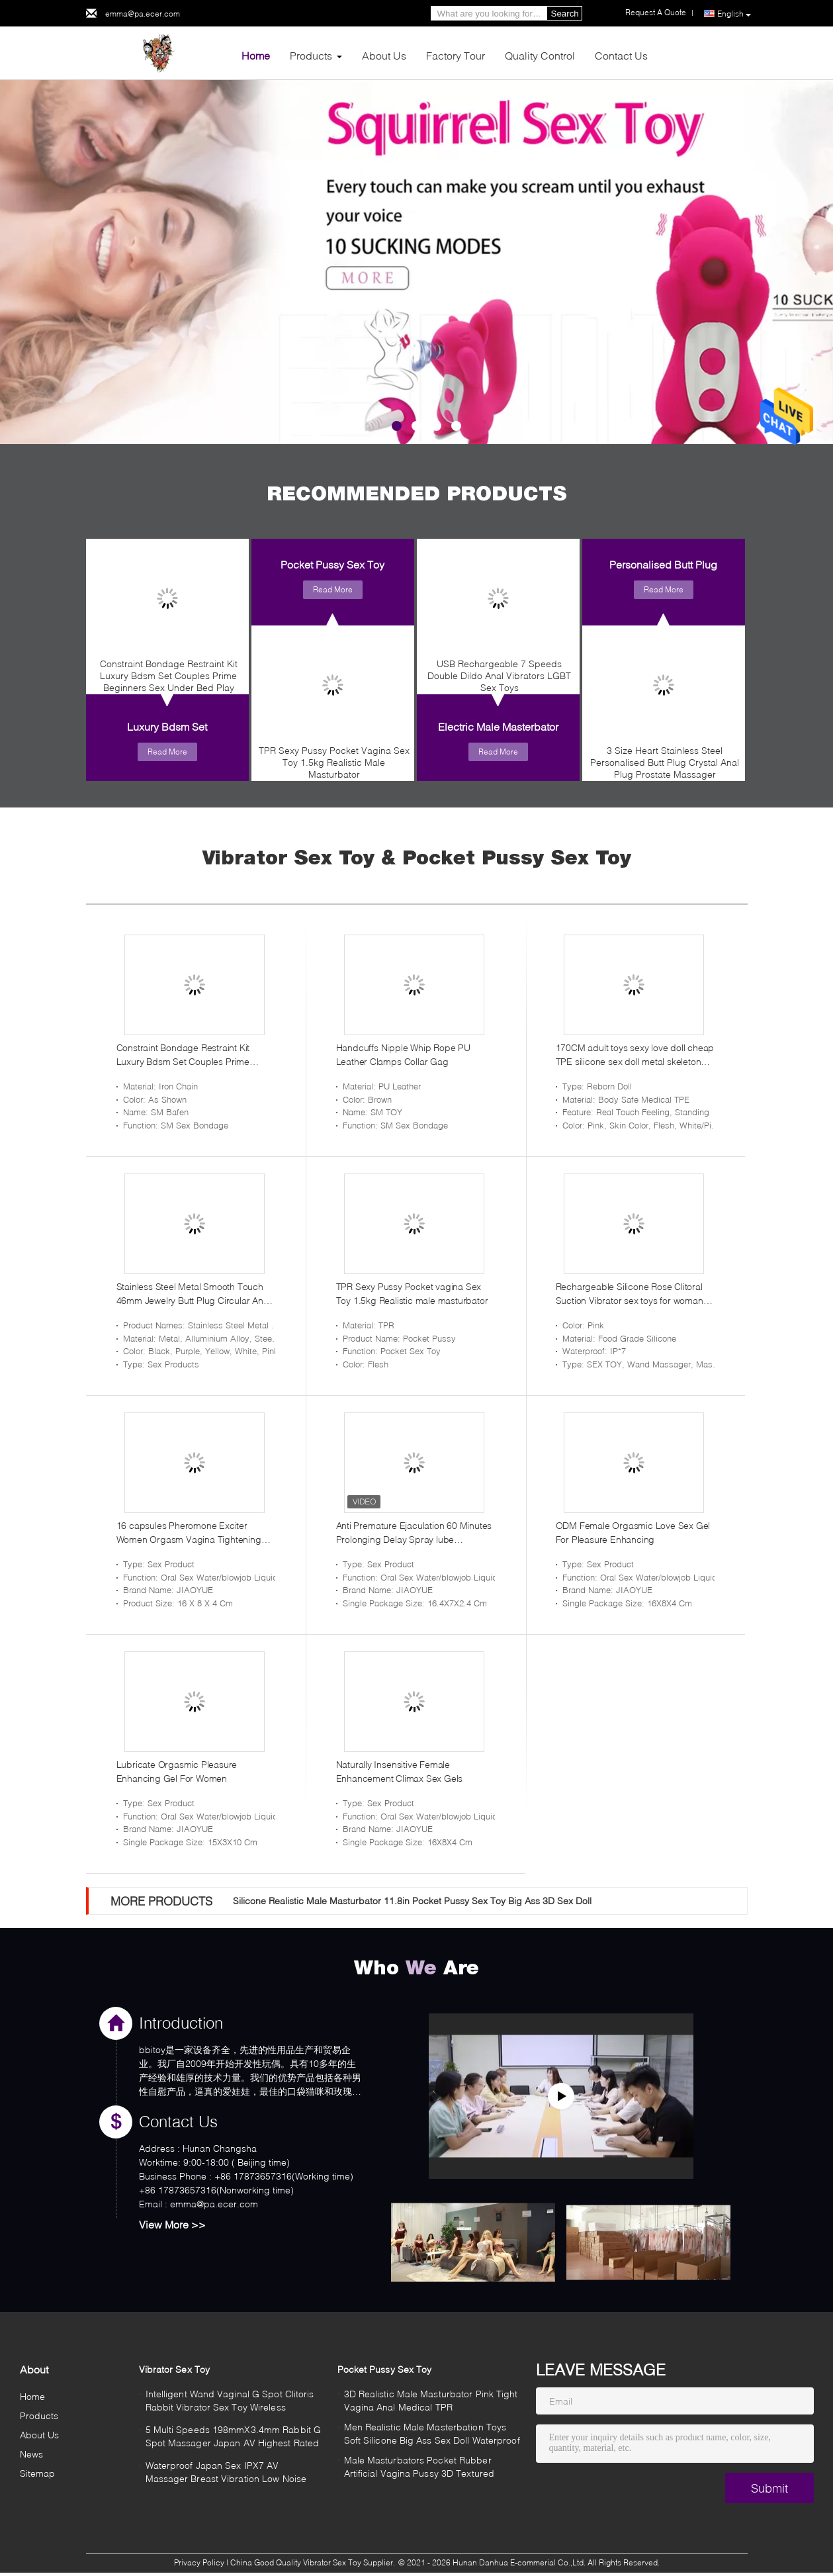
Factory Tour (455, 55)
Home (255, 55)
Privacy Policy (199, 2562)
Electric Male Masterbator (498, 726)
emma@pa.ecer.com (142, 14)
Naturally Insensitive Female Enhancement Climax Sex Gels (399, 1771)
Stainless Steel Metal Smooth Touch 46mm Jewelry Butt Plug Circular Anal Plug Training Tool (193, 1294)
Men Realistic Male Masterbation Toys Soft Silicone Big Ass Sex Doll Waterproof (432, 2433)
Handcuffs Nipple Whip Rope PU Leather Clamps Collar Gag (403, 1054)
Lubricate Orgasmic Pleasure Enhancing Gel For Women (177, 1771)
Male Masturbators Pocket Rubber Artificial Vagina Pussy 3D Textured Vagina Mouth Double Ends (419, 2468)
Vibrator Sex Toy (174, 2369)
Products (311, 55)
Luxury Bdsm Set (167, 726)
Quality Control (540, 55)
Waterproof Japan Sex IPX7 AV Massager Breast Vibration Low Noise (226, 2472)
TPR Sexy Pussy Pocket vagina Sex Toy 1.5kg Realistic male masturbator (412, 1293)
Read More (167, 752)
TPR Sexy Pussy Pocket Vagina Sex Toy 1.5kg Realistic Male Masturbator (334, 762)
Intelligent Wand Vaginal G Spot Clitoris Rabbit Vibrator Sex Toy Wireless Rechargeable (230, 2402)
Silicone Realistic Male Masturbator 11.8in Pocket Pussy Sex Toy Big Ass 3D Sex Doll (412, 1900)
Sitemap (38, 2473)
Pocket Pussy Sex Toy (332, 564)
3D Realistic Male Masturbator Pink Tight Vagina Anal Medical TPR (431, 2400)
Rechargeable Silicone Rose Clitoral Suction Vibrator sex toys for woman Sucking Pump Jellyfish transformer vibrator (629, 1294)
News (31, 2454)
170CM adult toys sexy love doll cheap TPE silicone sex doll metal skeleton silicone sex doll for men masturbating (635, 1055)
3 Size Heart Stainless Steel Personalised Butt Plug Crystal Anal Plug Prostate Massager (664, 762)
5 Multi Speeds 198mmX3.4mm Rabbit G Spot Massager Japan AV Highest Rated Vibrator (234, 2438)
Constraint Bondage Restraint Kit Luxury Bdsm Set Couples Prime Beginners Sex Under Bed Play (169, 675)
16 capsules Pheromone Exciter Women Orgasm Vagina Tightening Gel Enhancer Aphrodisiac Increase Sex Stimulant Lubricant (189, 1533)
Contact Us (621, 55)
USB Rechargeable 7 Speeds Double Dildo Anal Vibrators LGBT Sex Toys (499, 675)
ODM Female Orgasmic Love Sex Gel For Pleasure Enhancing (633, 1532)
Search (565, 14)
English (734, 14)
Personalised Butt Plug (663, 564)
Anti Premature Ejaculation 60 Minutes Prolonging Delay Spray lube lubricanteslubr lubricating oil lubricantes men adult (414, 1533)
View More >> (172, 2224)
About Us (384, 55)
